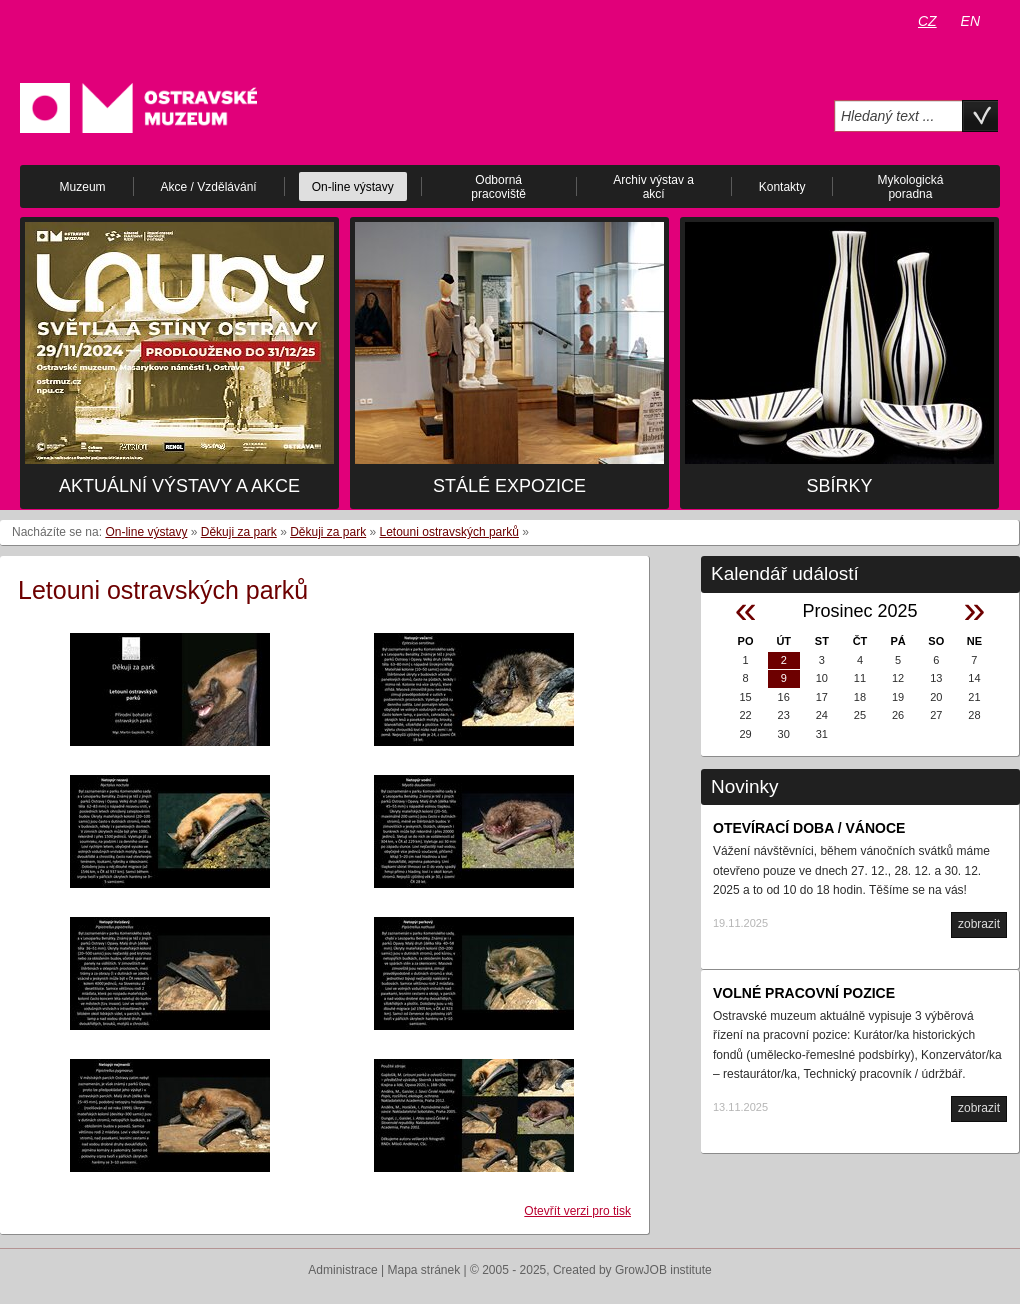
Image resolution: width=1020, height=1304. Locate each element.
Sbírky (839, 486)
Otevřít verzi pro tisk (577, 1211)
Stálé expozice (509, 486)
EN (970, 21)
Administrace (342, 1270)
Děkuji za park (239, 532)
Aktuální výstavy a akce (179, 486)
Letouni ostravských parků (449, 532)
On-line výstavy (146, 532)
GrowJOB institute (663, 1270)
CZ (927, 21)
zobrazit (979, 924)
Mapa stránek (424, 1270)
